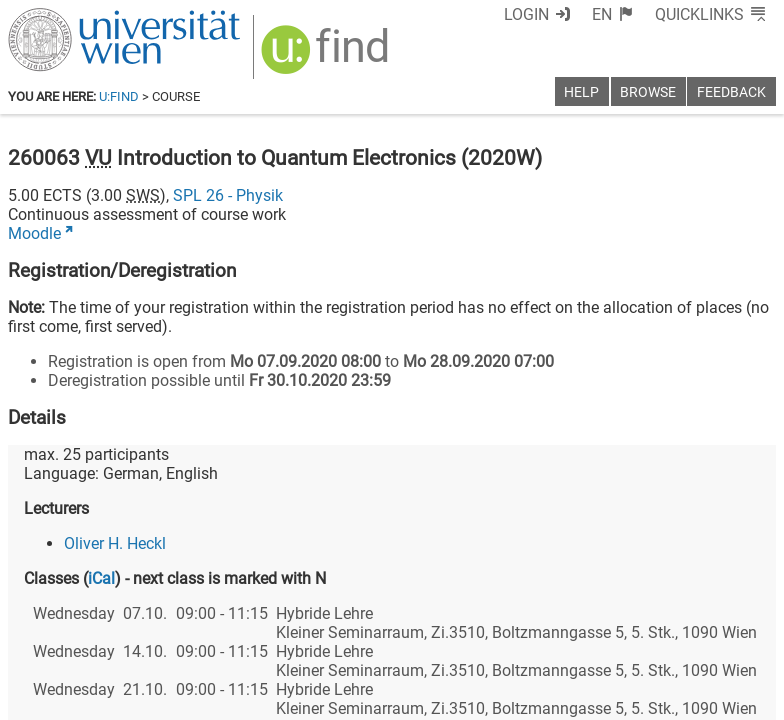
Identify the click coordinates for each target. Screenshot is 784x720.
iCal (101, 578)
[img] (327, 56)
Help (581, 92)
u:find (119, 96)
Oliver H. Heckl (115, 543)
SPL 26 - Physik (228, 195)
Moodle (34, 233)
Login (526, 14)
